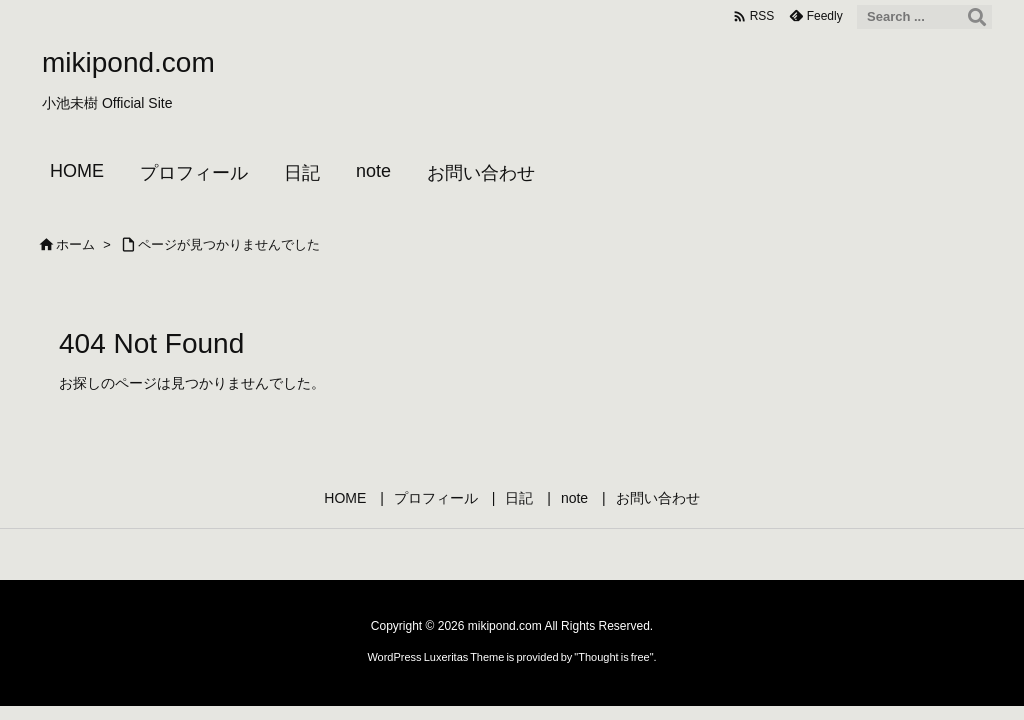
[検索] (977, 17)
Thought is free (613, 657)
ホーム (75, 244)
